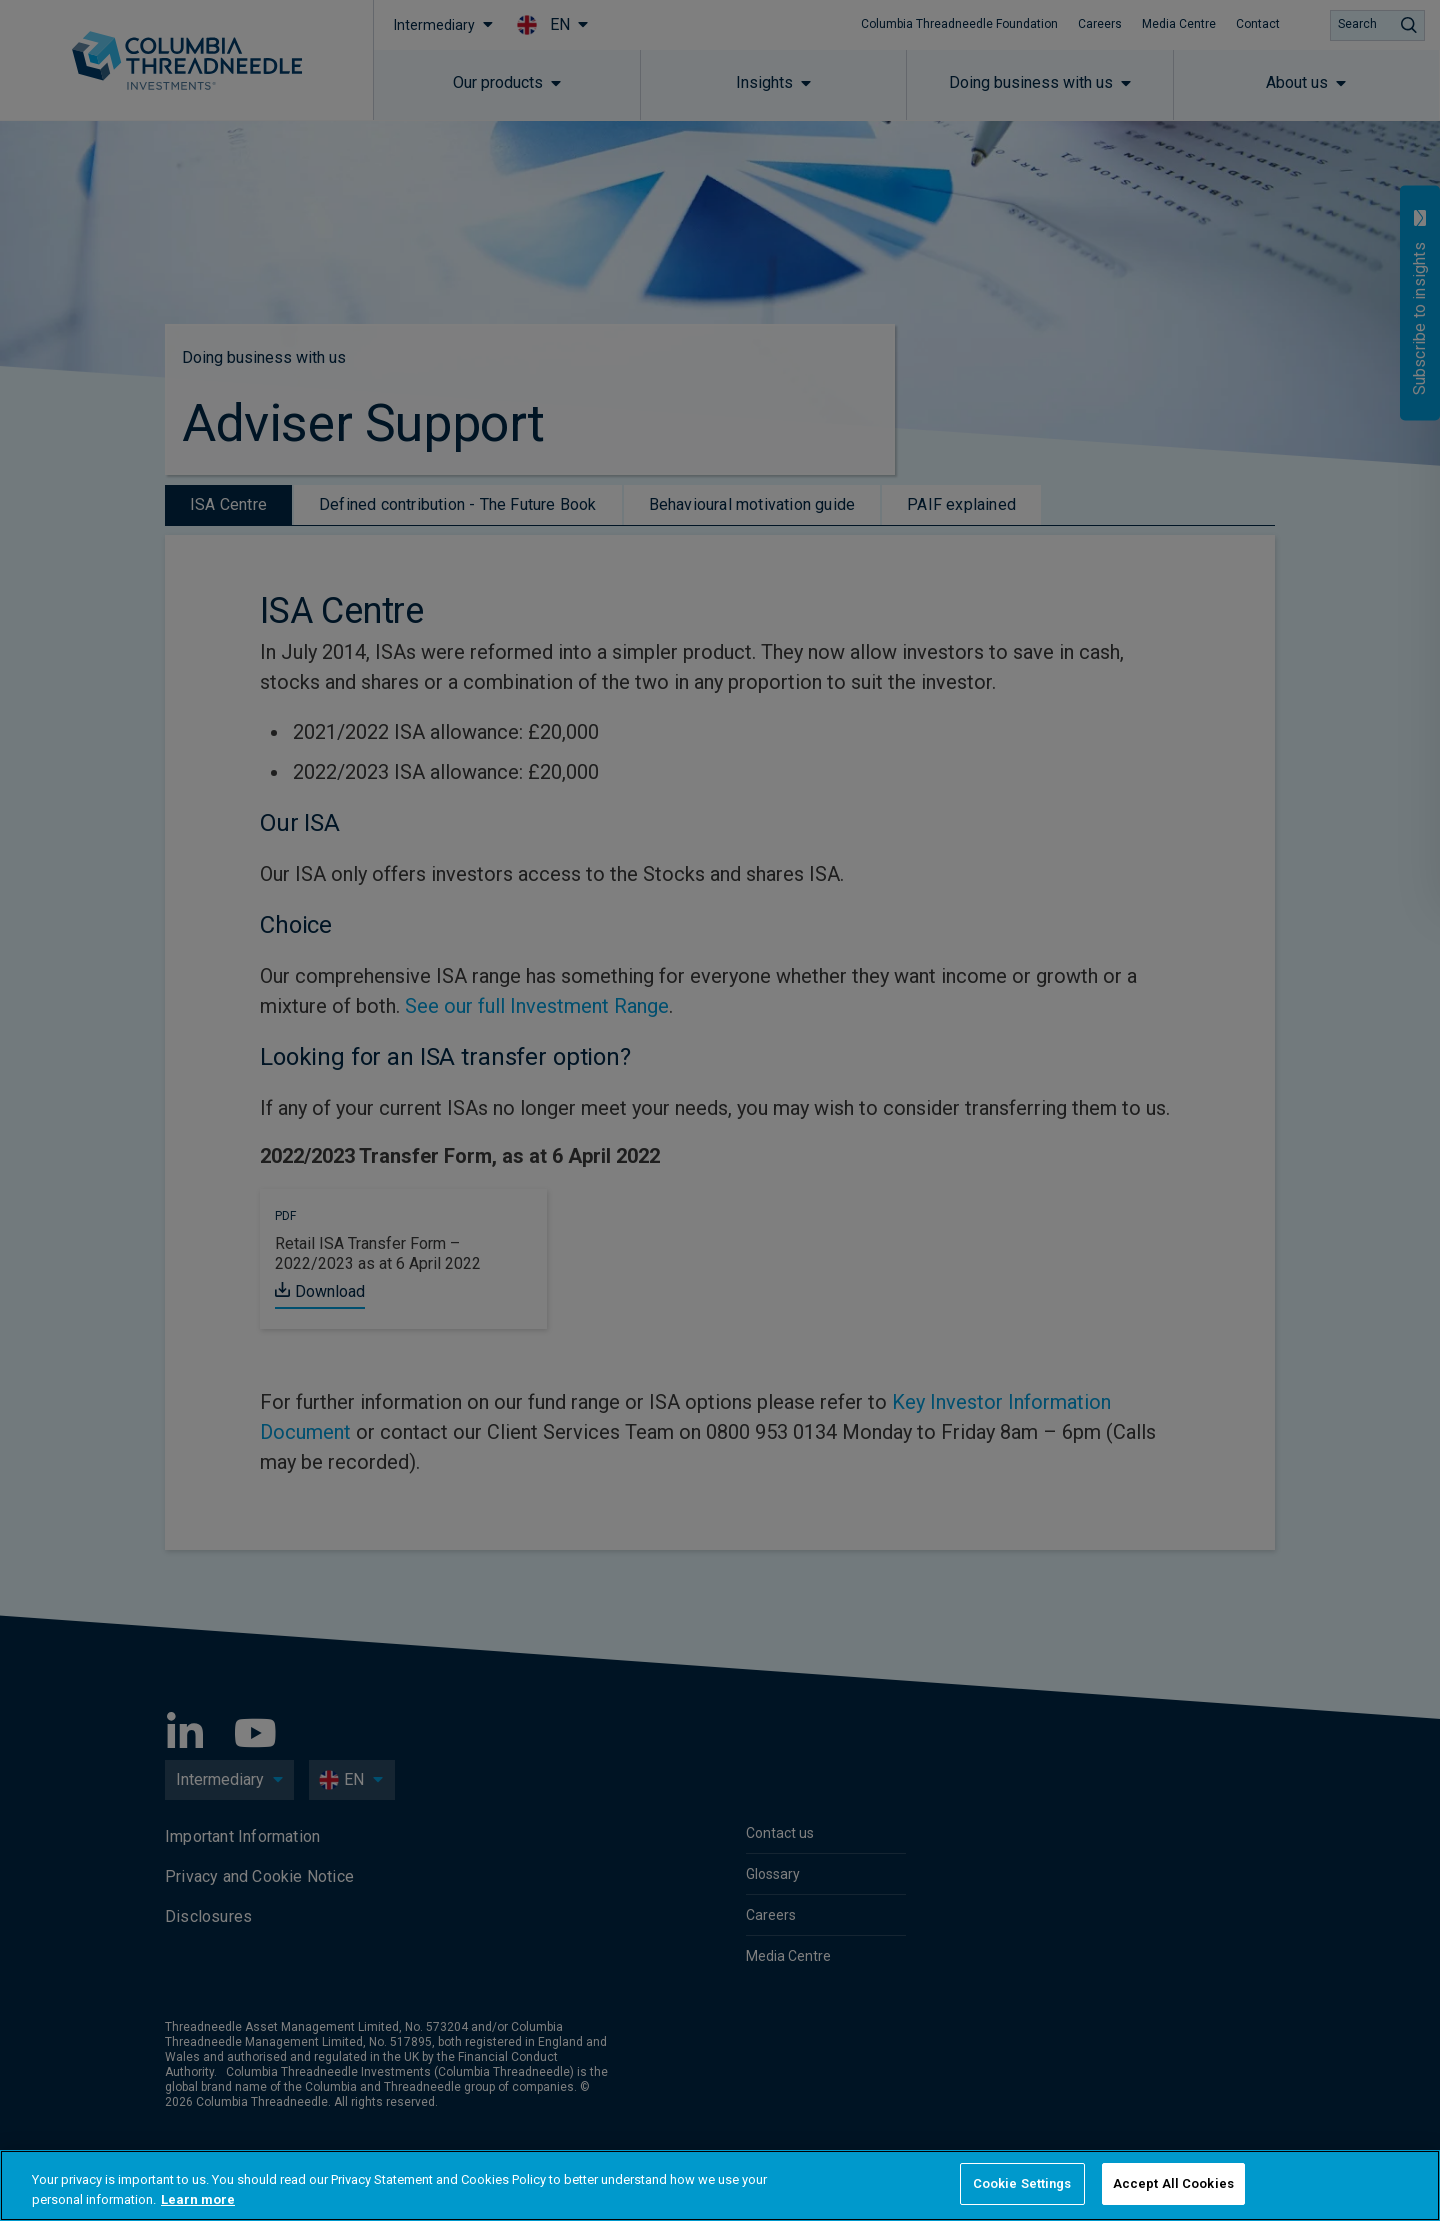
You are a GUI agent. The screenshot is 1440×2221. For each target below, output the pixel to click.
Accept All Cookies (1173, 2183)
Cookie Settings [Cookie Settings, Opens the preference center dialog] (1022, 2183)
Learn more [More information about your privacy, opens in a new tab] (198, 2199)
